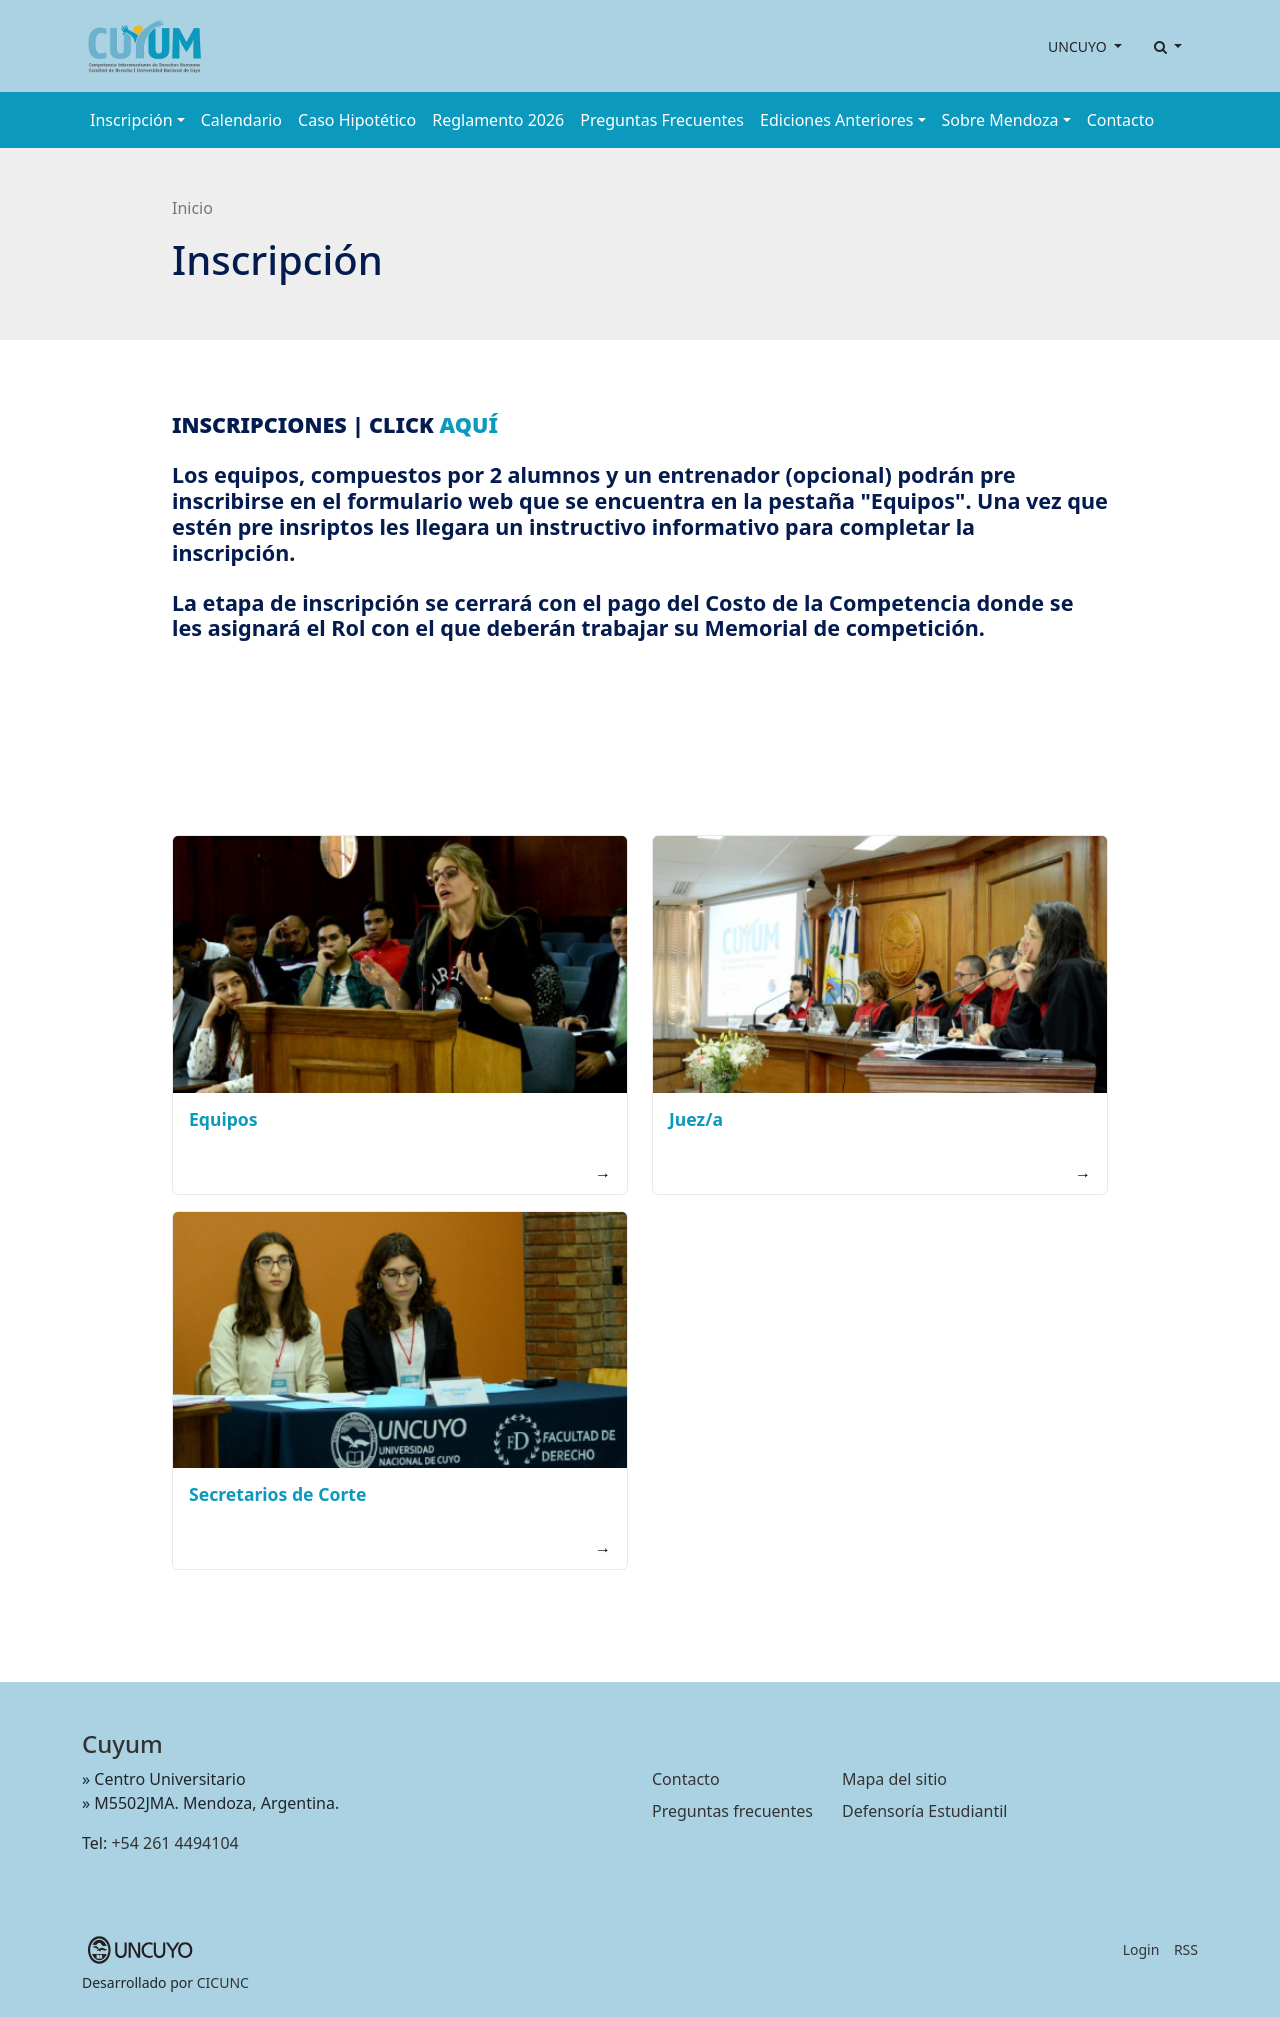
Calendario (241, 120)
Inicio (192, 208)
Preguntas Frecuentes (662, 120)
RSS (1186, 1949)
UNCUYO (1079, 46)
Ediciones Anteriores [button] (836, 120)
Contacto (1121, 120)
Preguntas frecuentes (732, 1811)
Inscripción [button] (131, 120)
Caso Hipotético (357, 120)
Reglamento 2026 (498, 120)
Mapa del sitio (894, 1779)
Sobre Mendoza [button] (1000, 120)
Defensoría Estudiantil (924, 1811)
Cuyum (122, 1743)
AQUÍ (469, 424)
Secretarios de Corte (278, 1494)
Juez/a (696, 1119)
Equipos (223, 1119)
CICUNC (223, 1982)
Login (1141, 1949)
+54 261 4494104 (174, 1843)
